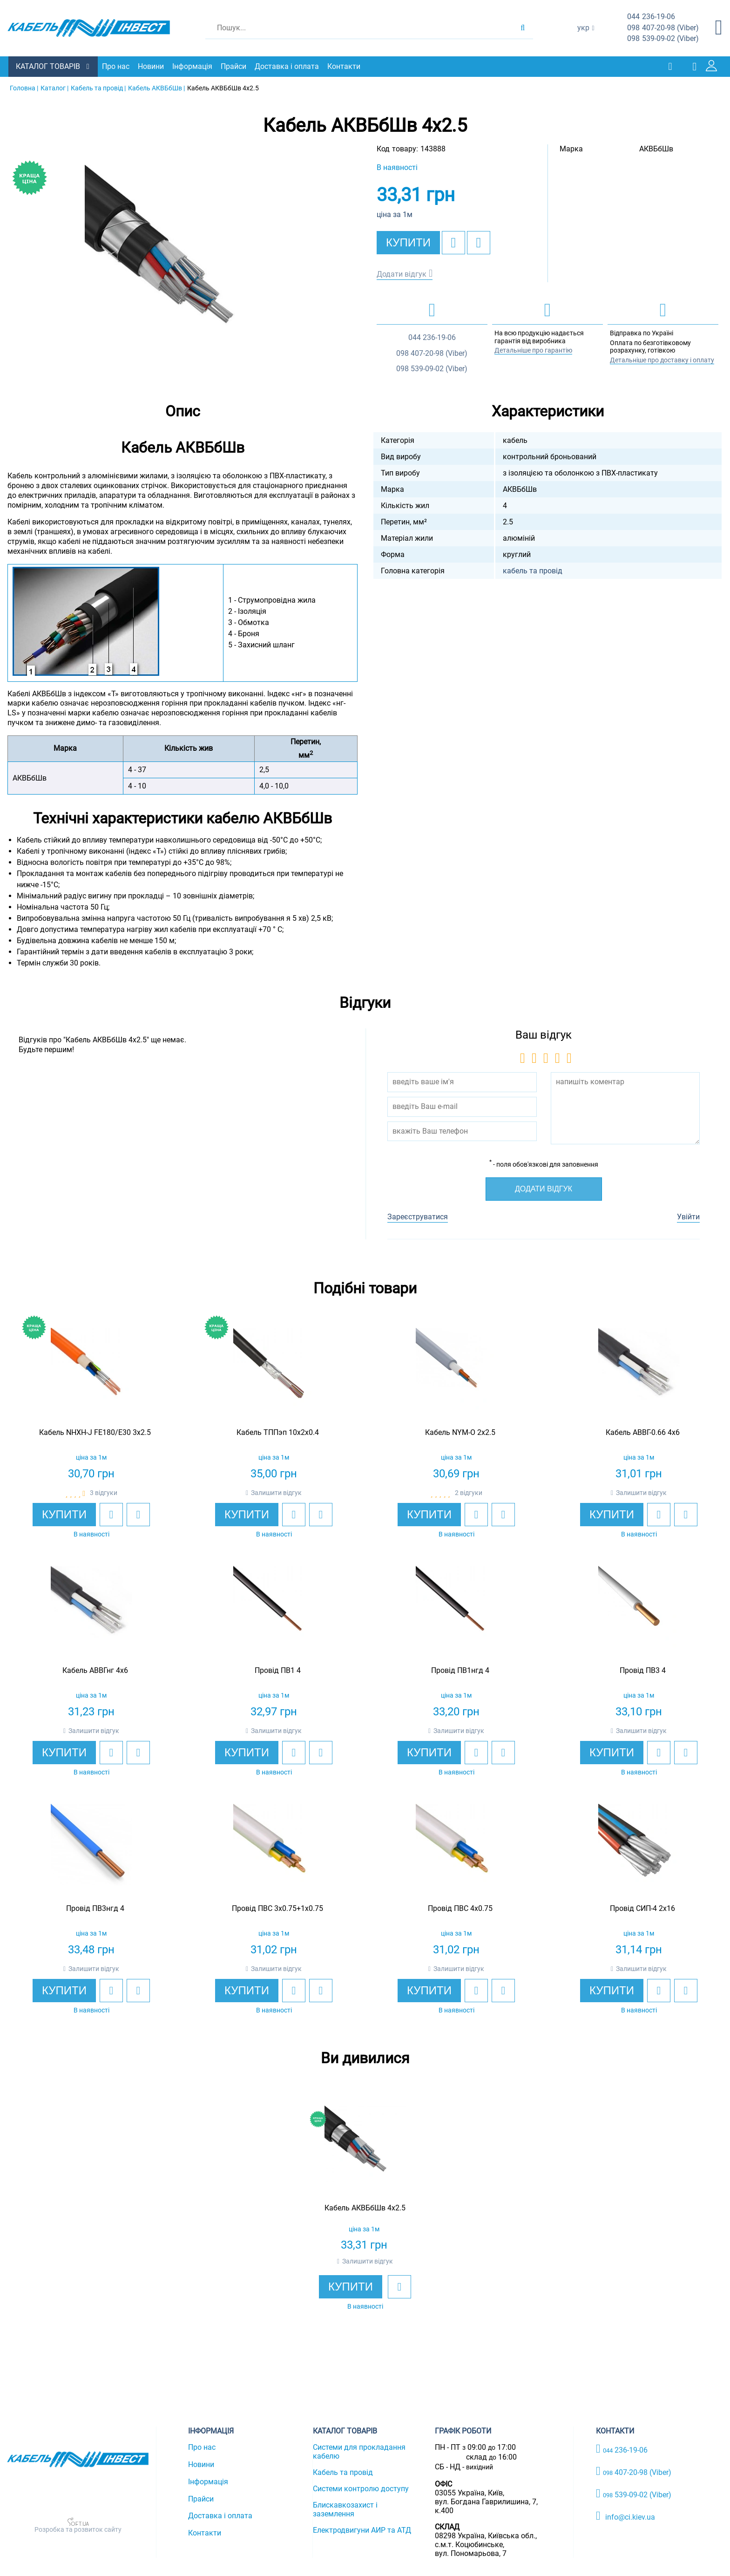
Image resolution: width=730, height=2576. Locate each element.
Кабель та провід (343, 2471)
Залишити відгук (276, 1492)
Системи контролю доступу (361, 2488)
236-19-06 (651, 17)
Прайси (234, 66)
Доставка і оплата (288, 66)
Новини (152, 66)
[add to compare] (478, 242)
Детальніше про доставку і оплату (662, 359)
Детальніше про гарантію (533, 350)
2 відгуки (468, 1492)
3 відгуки (103, 1492)
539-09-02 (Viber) (663, 39)
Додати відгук (401, 273)
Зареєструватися (417, 1216)
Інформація (193, 66)
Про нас (116, 66)
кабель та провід (532, 570)
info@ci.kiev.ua (625, 2515)
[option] (182, 262)
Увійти (688, 1216)
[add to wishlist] (453, 242)
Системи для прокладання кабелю (359, 2451)
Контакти (344, 66)
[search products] (522, 28)
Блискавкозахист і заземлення (345, 2509)
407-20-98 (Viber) (663, 28)
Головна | (24, 87)
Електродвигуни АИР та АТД (362, 2529)
